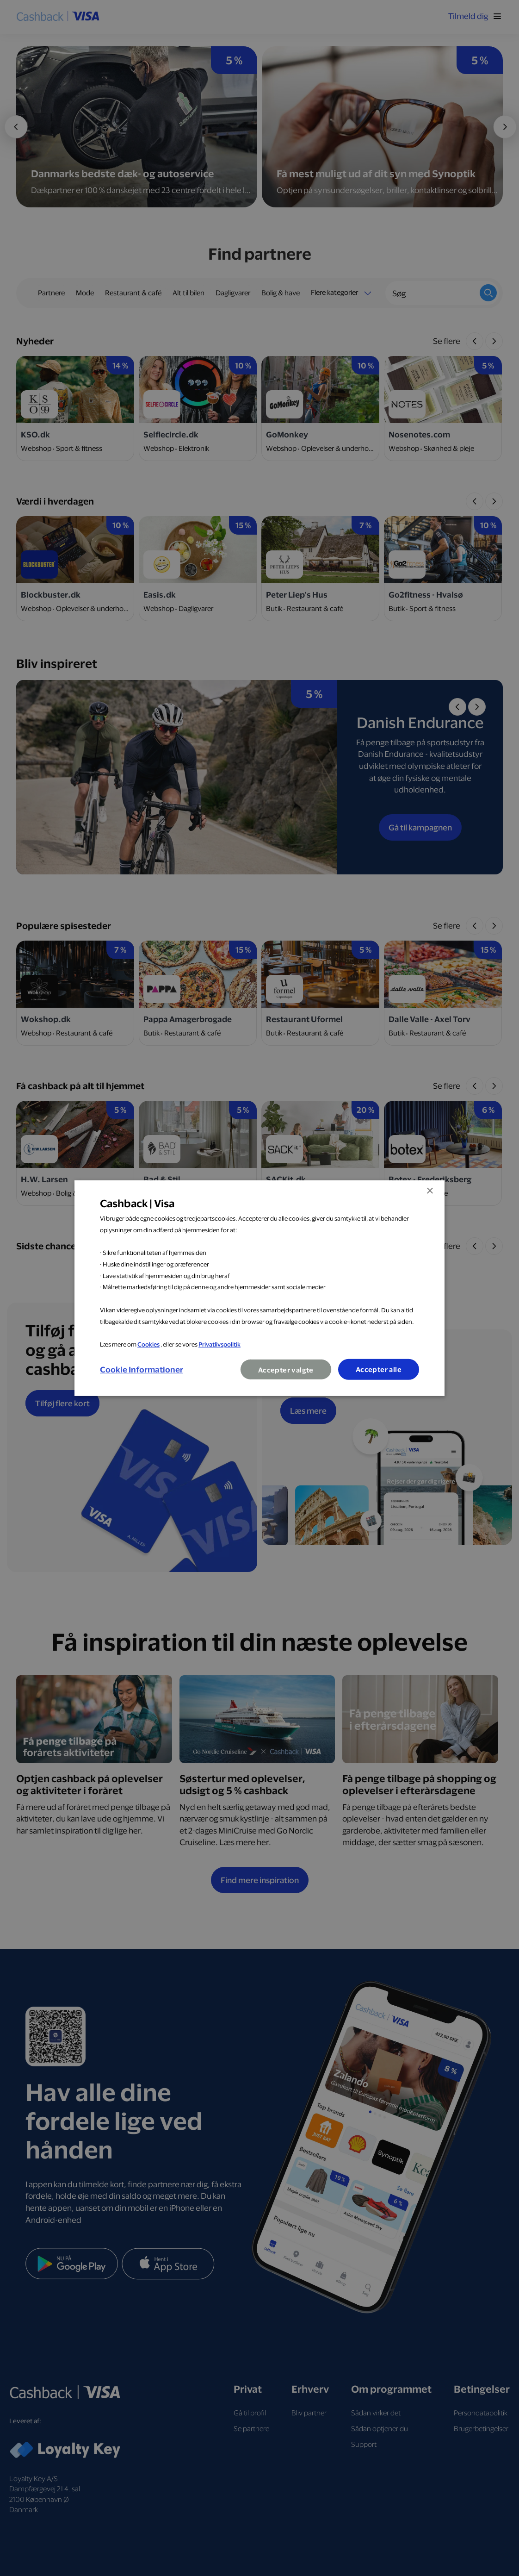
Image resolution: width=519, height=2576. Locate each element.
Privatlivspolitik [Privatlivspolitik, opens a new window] (219, 1344)
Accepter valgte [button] (285, 1370)
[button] (141, 1369)
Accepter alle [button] (378, 1369)
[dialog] (259, 1288)
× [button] (429, 1190)
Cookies (148, 1344)
